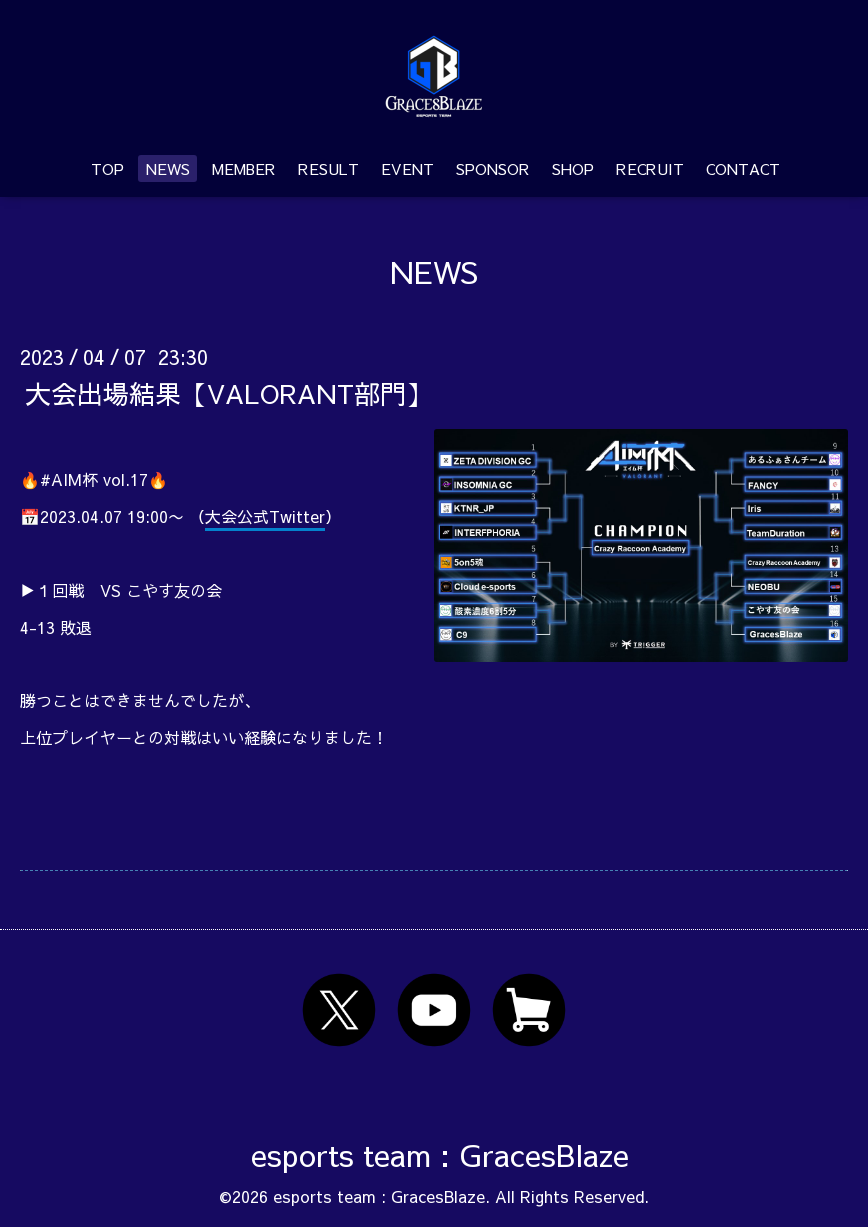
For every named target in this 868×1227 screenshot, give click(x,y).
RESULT (328, 168)
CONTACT (743, 168)
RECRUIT (650, 168)
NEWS (168, 168)
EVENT (407, 168)
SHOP (573, 168)
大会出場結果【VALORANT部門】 (228, 392)
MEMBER (244, 168)
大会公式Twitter (265, 516)
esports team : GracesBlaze (440, 1154)
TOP (107, 168)
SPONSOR (493, 168)
